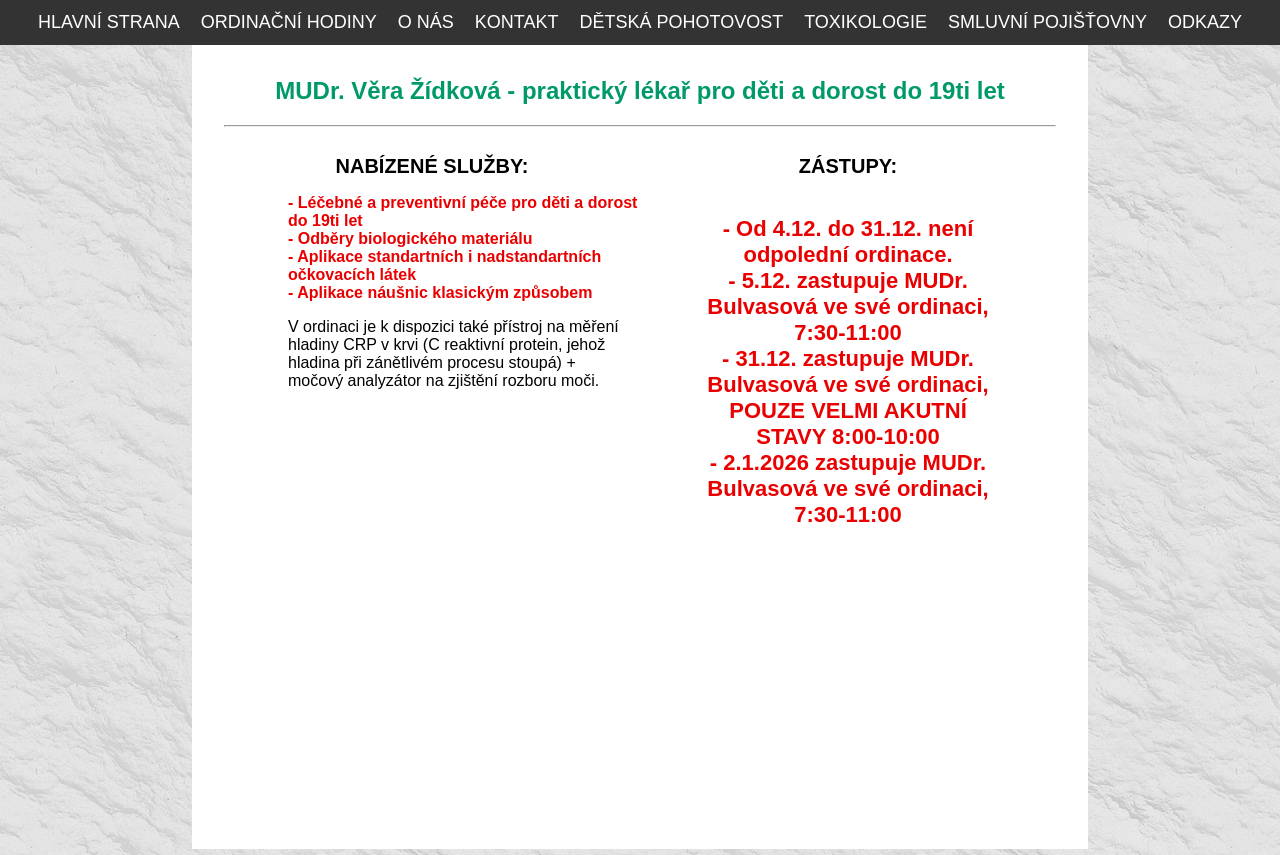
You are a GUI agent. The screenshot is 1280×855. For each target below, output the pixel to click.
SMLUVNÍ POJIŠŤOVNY (1047, 22)
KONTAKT (517, 22)
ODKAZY (1205, 22)
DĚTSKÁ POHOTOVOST (681, 22)
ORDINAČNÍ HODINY (289, 22)
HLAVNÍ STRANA (109, 22)
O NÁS (426, 22)
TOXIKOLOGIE (865, 22)
